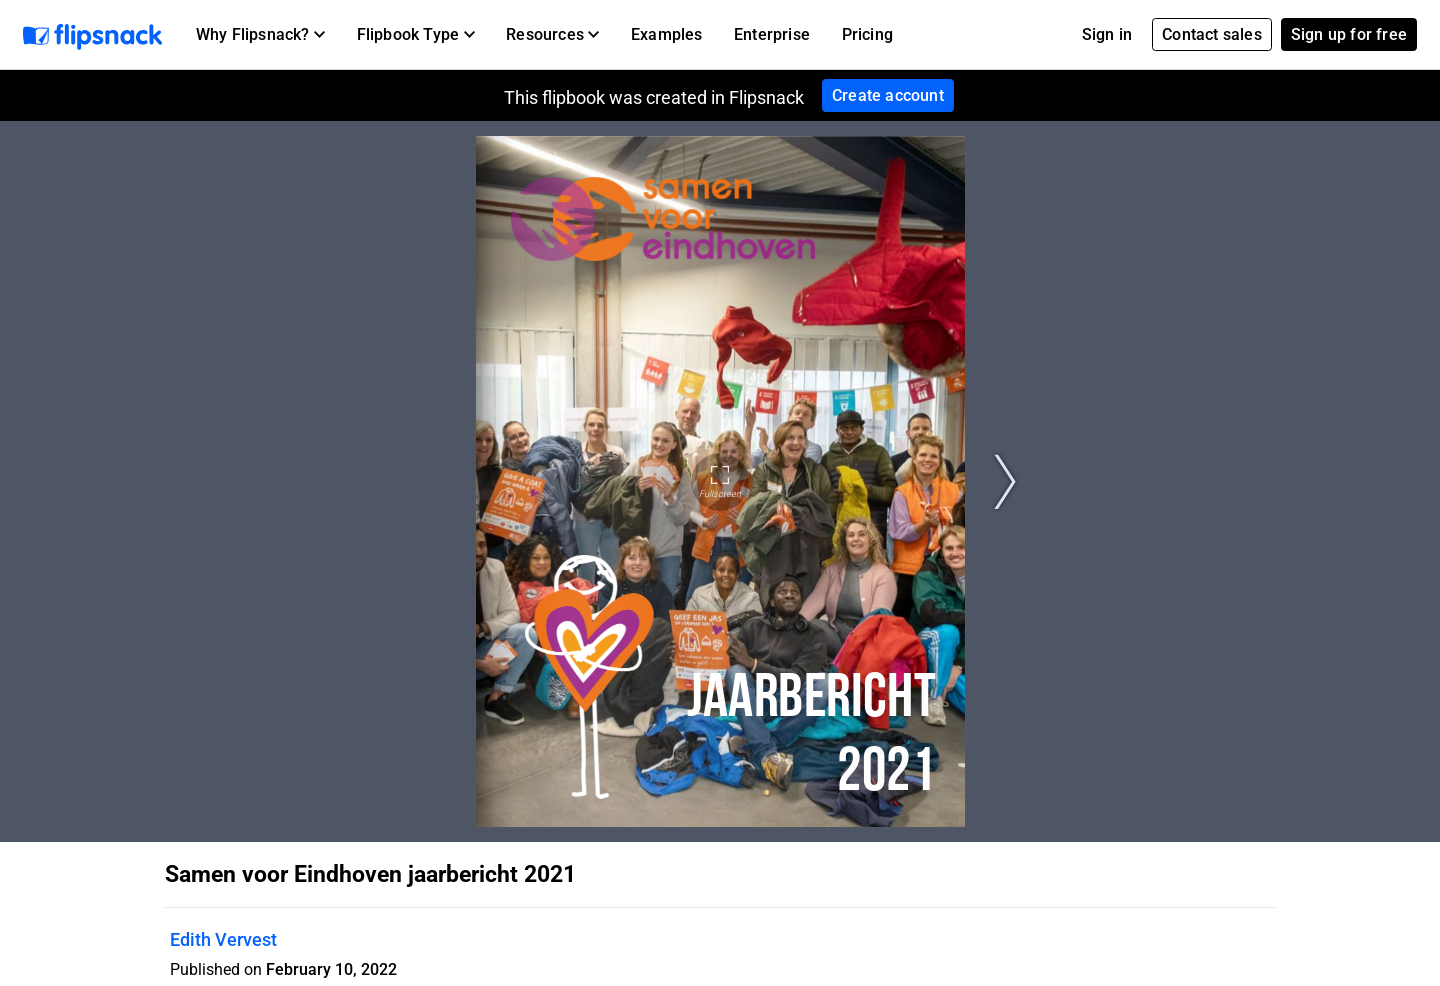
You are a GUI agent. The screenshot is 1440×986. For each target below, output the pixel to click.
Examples (667, 34)
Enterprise (772, 34)
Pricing (867, 34)
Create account (888, 95)
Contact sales (1212, 34)
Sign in (1107, 34)
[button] (260, 35)
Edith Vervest (223, 939)
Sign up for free (1349, 34)
